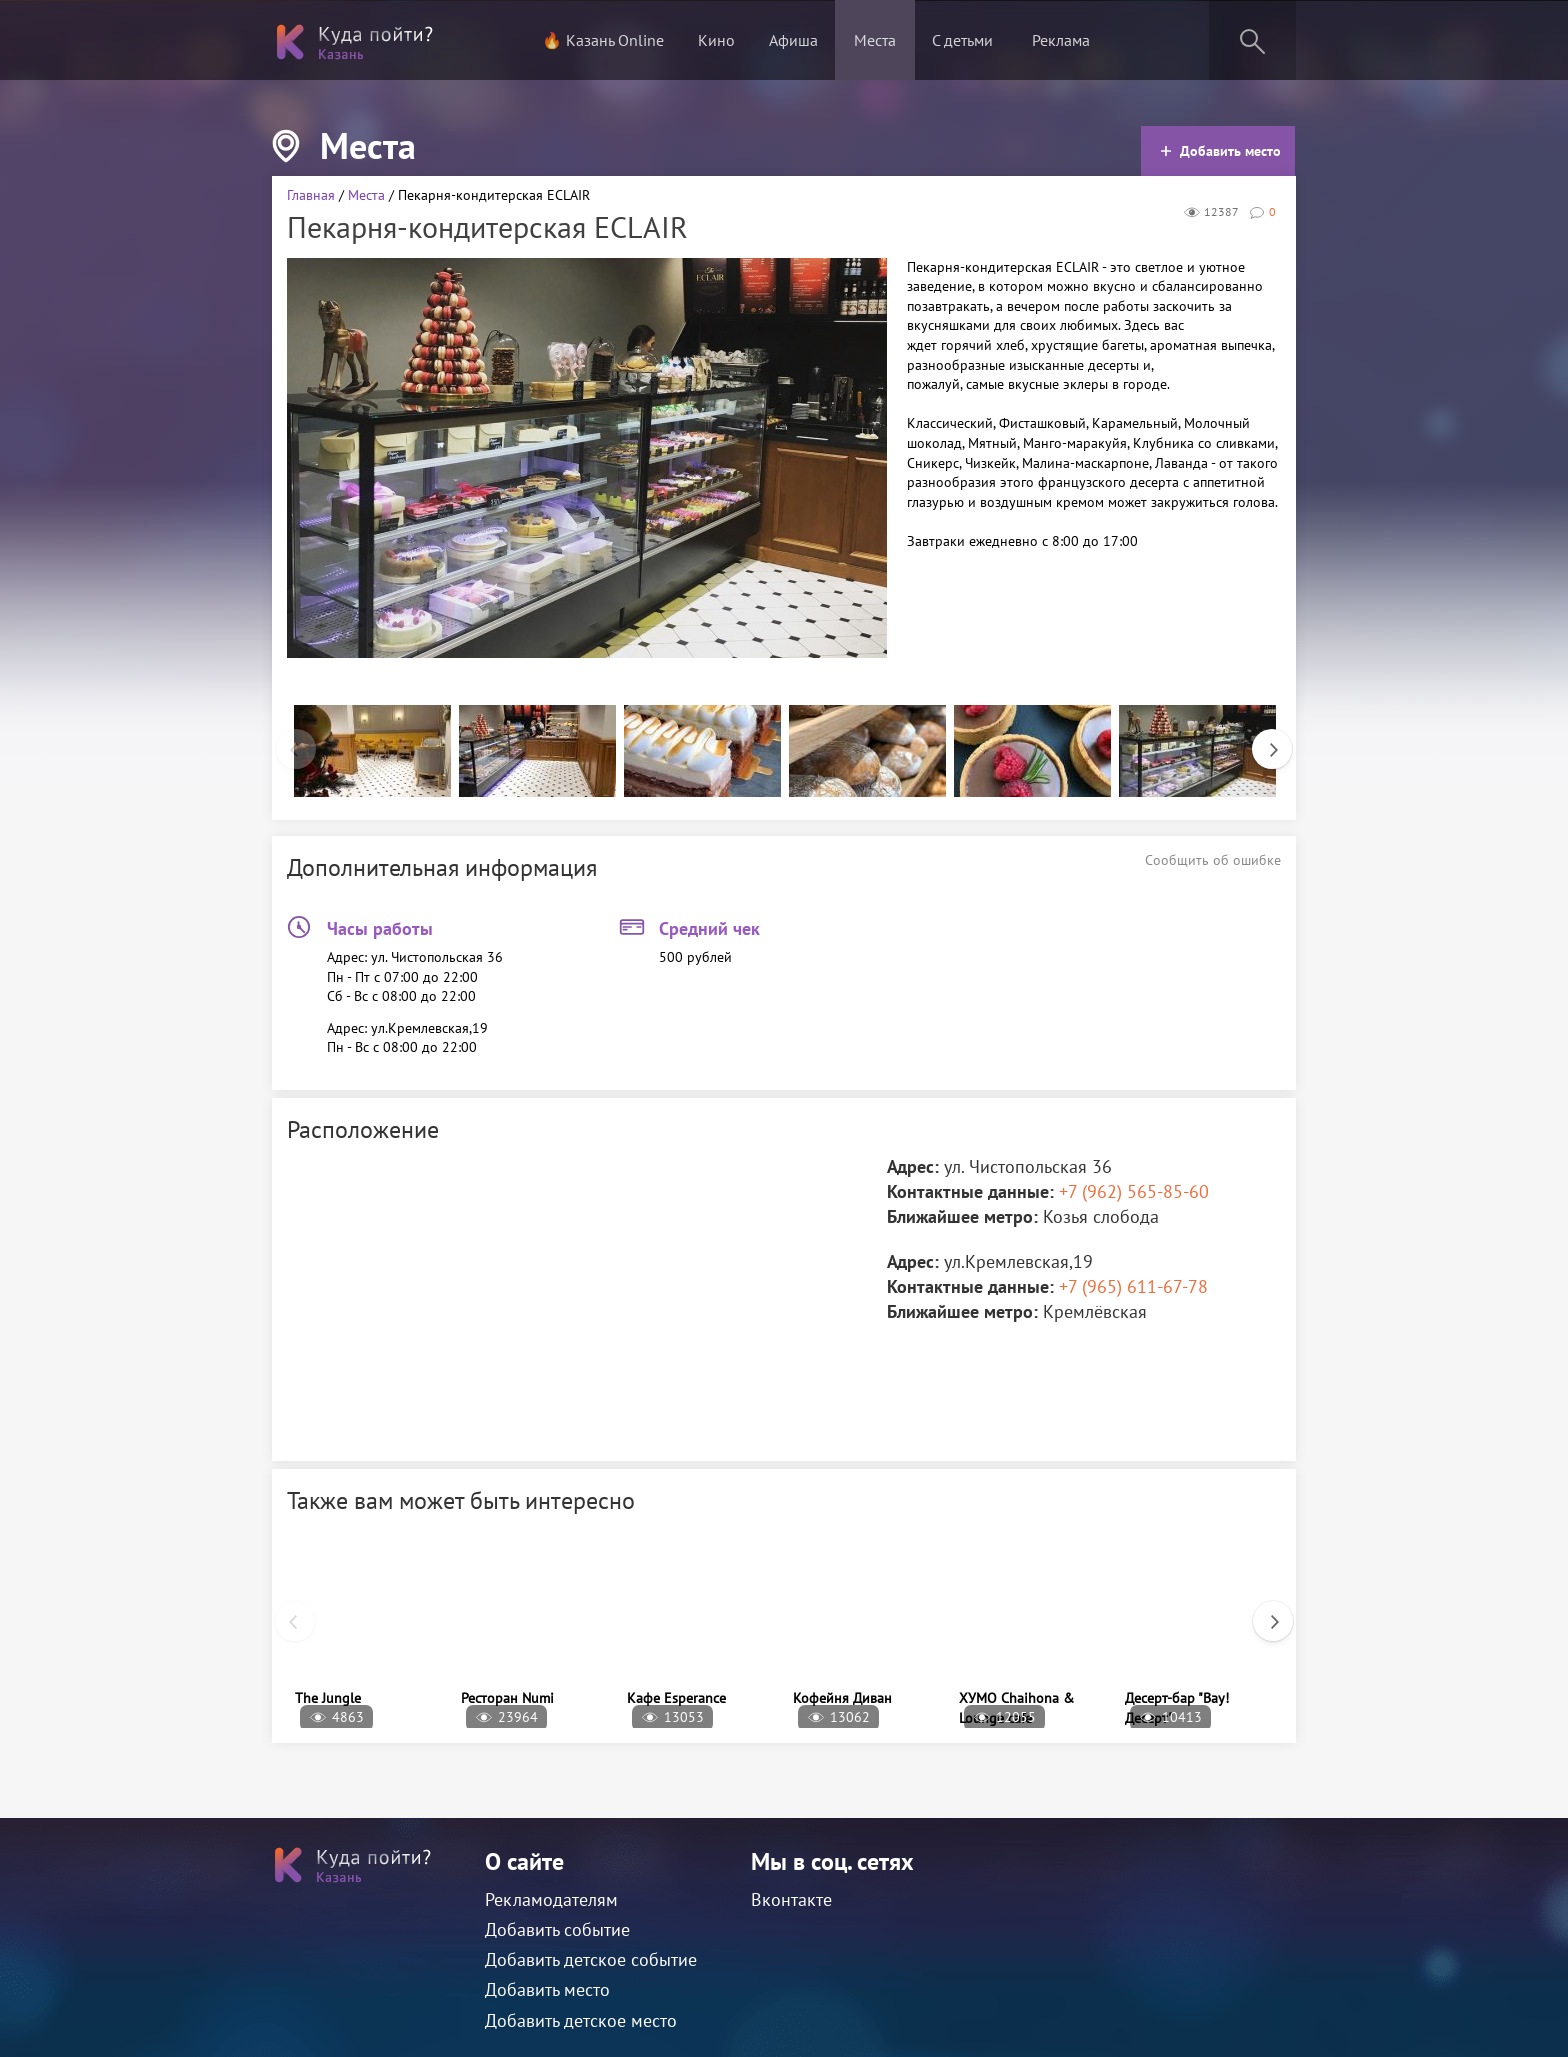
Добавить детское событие (591, 1959)
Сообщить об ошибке (1213, 860)
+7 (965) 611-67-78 (1133, 1286)
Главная (311, 195)
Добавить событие (557, 1929)
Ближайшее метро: (962, 1216)
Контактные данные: (970, 1191)
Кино (716, 40)
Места (875, 40)
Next (1262, 739)
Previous (286, 739)
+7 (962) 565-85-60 (1134, 1191)
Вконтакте (791, 1899)
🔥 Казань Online (603, 40)
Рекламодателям (551, 1899)
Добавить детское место (581, 2020)
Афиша (793, 40)
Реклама (1061, 40)
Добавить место (1220, 151)
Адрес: (913, 1166)
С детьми (962, 40)
